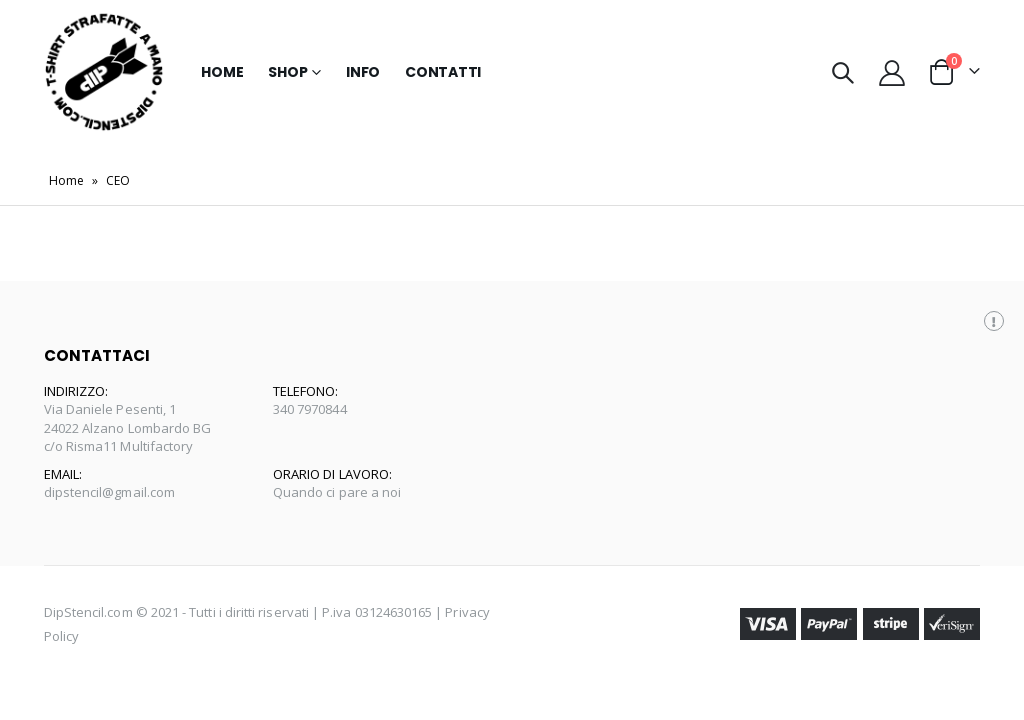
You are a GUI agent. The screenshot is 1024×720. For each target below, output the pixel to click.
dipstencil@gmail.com (109, 492)
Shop (287, 72)
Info (363, 72)
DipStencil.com (88, 612)
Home (222, 72)
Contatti (443, 72)
